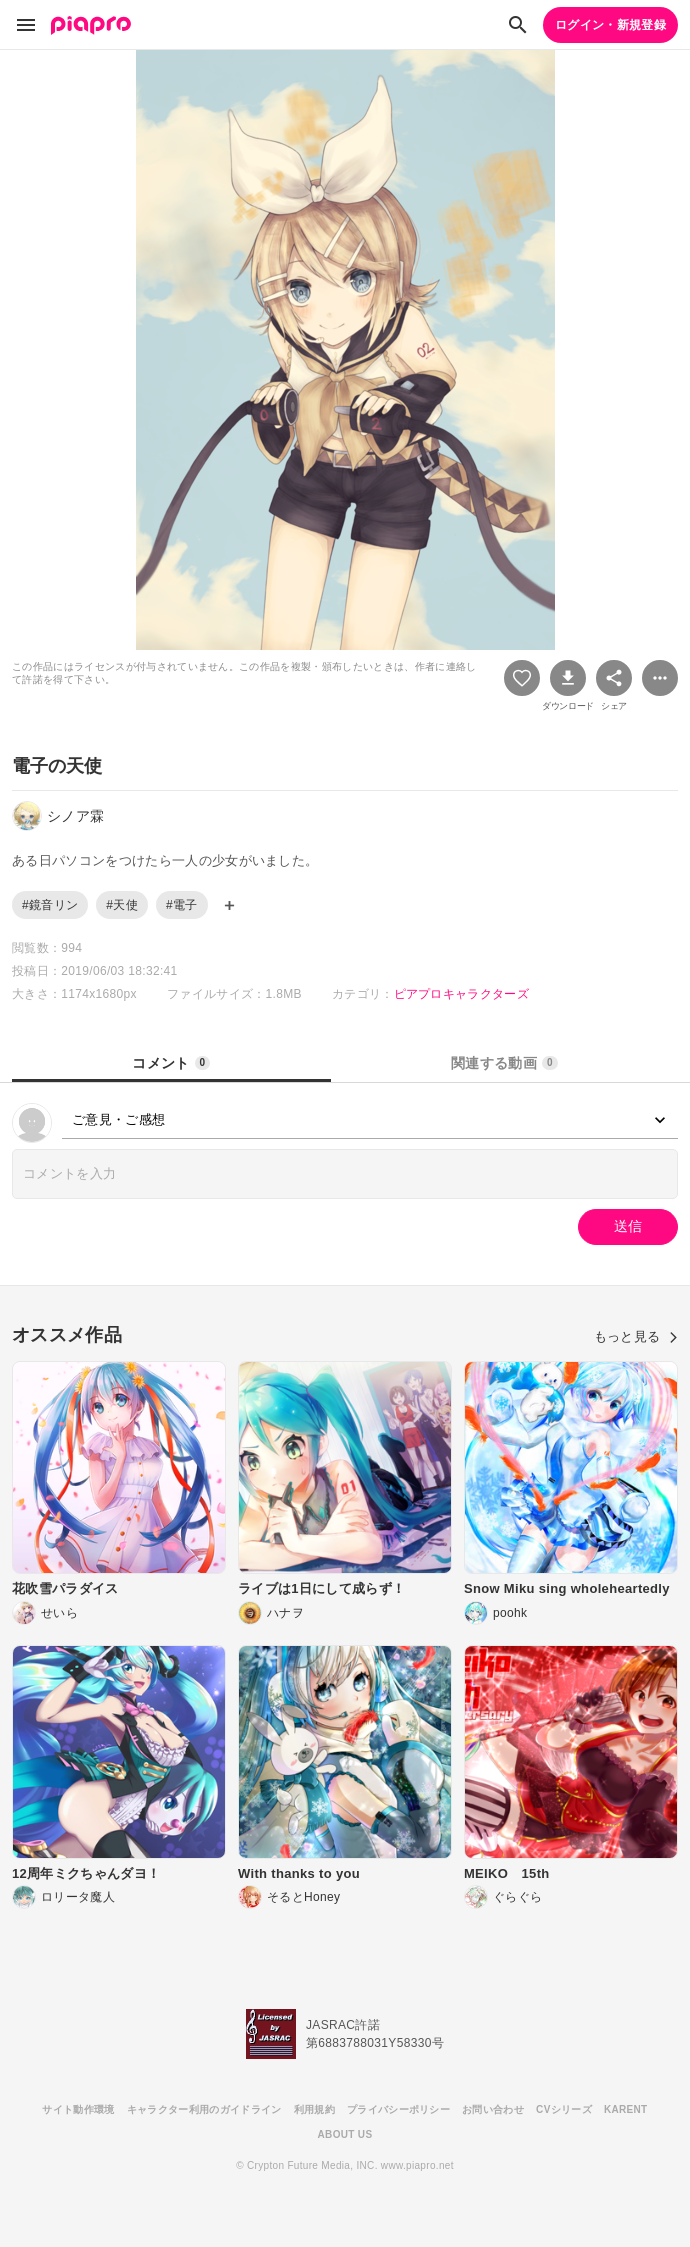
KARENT (626, 2109)
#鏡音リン (50, 905)
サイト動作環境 (78, 2109)
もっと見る (636, 1336)
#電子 (182, 905)
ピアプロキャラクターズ (462, 994)
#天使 (122, 905)
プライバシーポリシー (398, 2109)
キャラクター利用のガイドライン (204, 2109)
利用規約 (314, 2109)
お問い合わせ (493, 2109)
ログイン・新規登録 (610, 25)
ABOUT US (345, 2134)
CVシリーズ (564, 2109)
